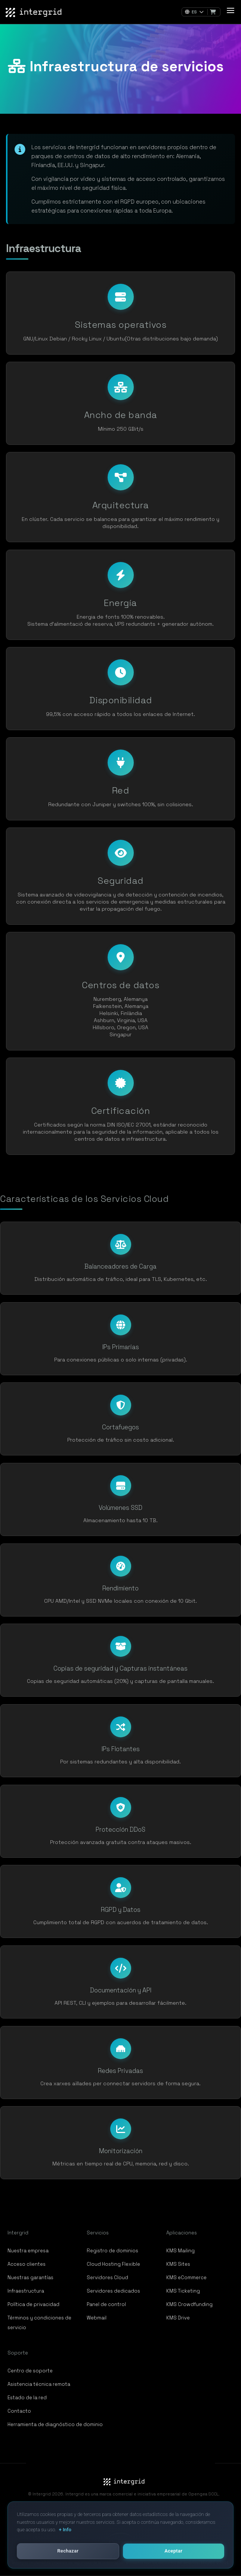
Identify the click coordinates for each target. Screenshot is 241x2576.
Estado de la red (27, 2397)
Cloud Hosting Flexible (113, 2264)
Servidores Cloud (107, 2277)
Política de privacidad (33, 2304)
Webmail (96, 2318)
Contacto (19, 2411)
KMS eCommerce (186, 2277)
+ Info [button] (65, 2529)
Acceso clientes (26, 2264)
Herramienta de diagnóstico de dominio (55, 2424)
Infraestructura (25, 2291)
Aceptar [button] (173, 2551)
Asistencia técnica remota (38, 2384)
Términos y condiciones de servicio (39, 2323)
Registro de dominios (112, 2250)
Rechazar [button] (67, 2551)
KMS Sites (178, 2264)
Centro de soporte (30, 2371)
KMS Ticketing (183, 2291)
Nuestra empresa (28, 2250)
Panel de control (106, 2304)
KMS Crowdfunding (189, 2304)
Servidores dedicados (113, 2291)
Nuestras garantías (30, 2277)
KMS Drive (178, 2318)
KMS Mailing (180, 2250)
